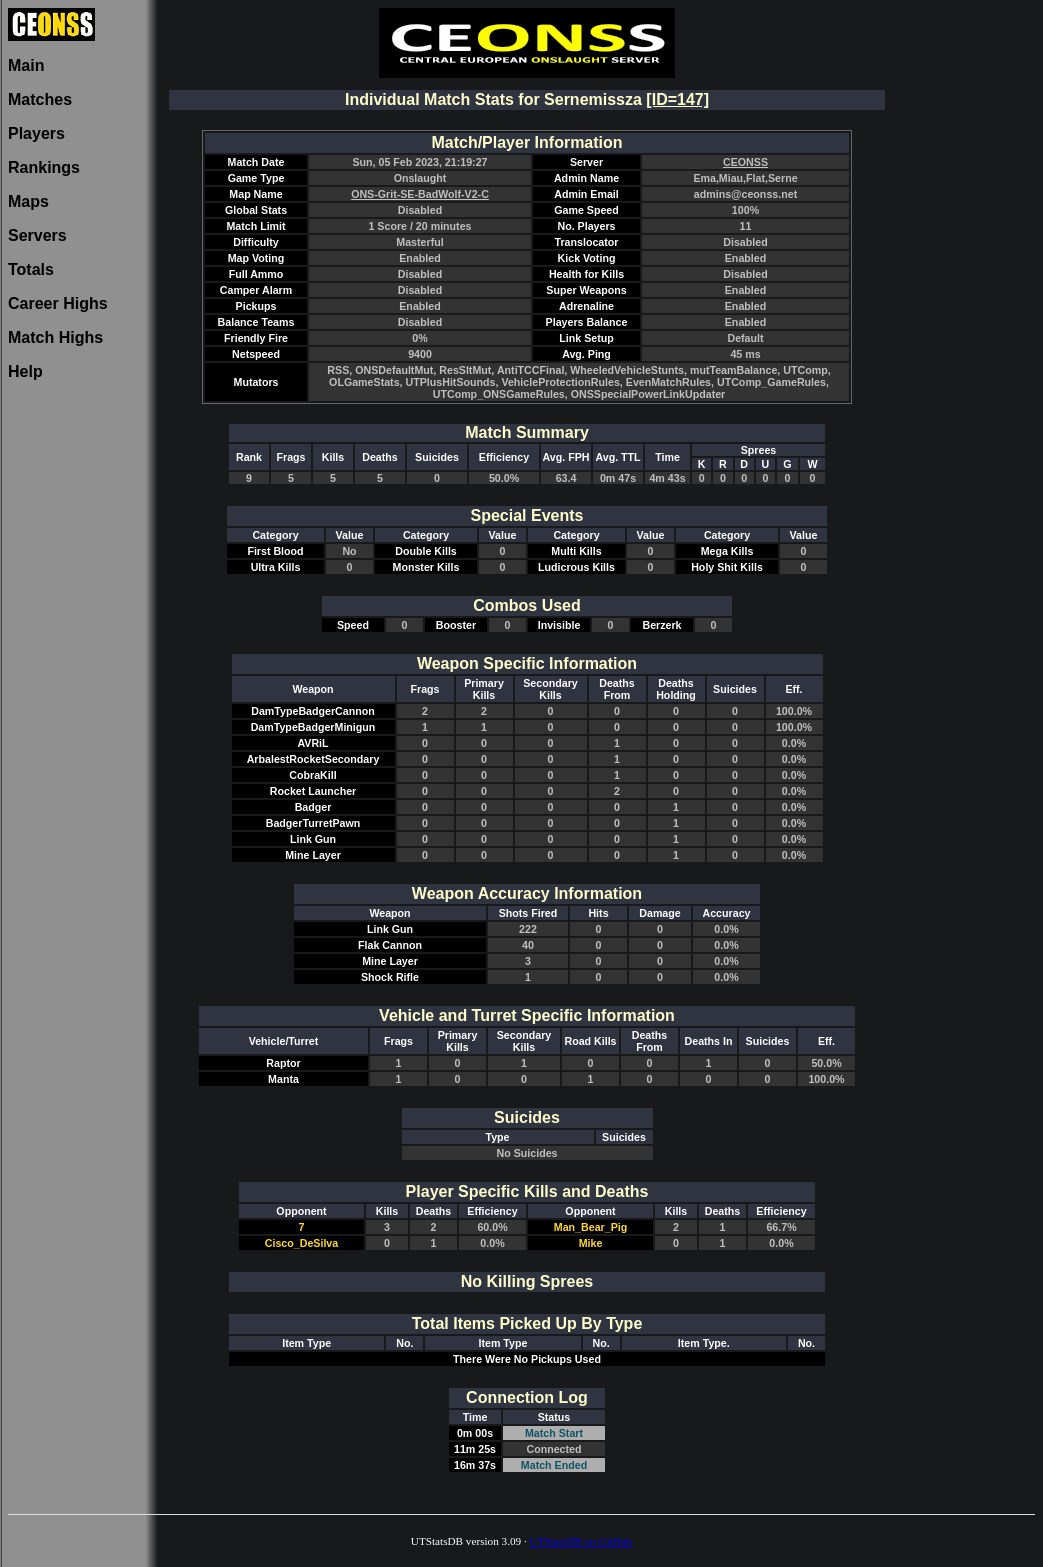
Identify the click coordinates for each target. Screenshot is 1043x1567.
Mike (591, 1243)
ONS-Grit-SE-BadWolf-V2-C (420, 194)
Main (26, 65)
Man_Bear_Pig (590, 1227)
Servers (37, 235)
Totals (31, 269)
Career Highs (58, 303)
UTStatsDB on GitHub (581, 1541)
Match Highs (55, 337)
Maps (28, 201)
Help (25, 371)
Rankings (44, 167)
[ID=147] (677, 99)
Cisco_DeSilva (301, 1243)
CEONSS (745, 162)
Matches (40, 99)
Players (36, 133)
